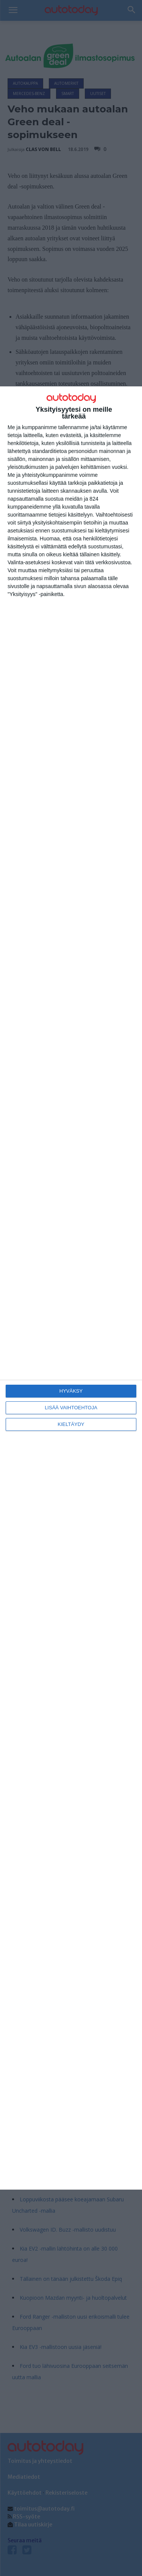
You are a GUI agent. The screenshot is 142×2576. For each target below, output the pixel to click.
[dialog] (71, 1288)
